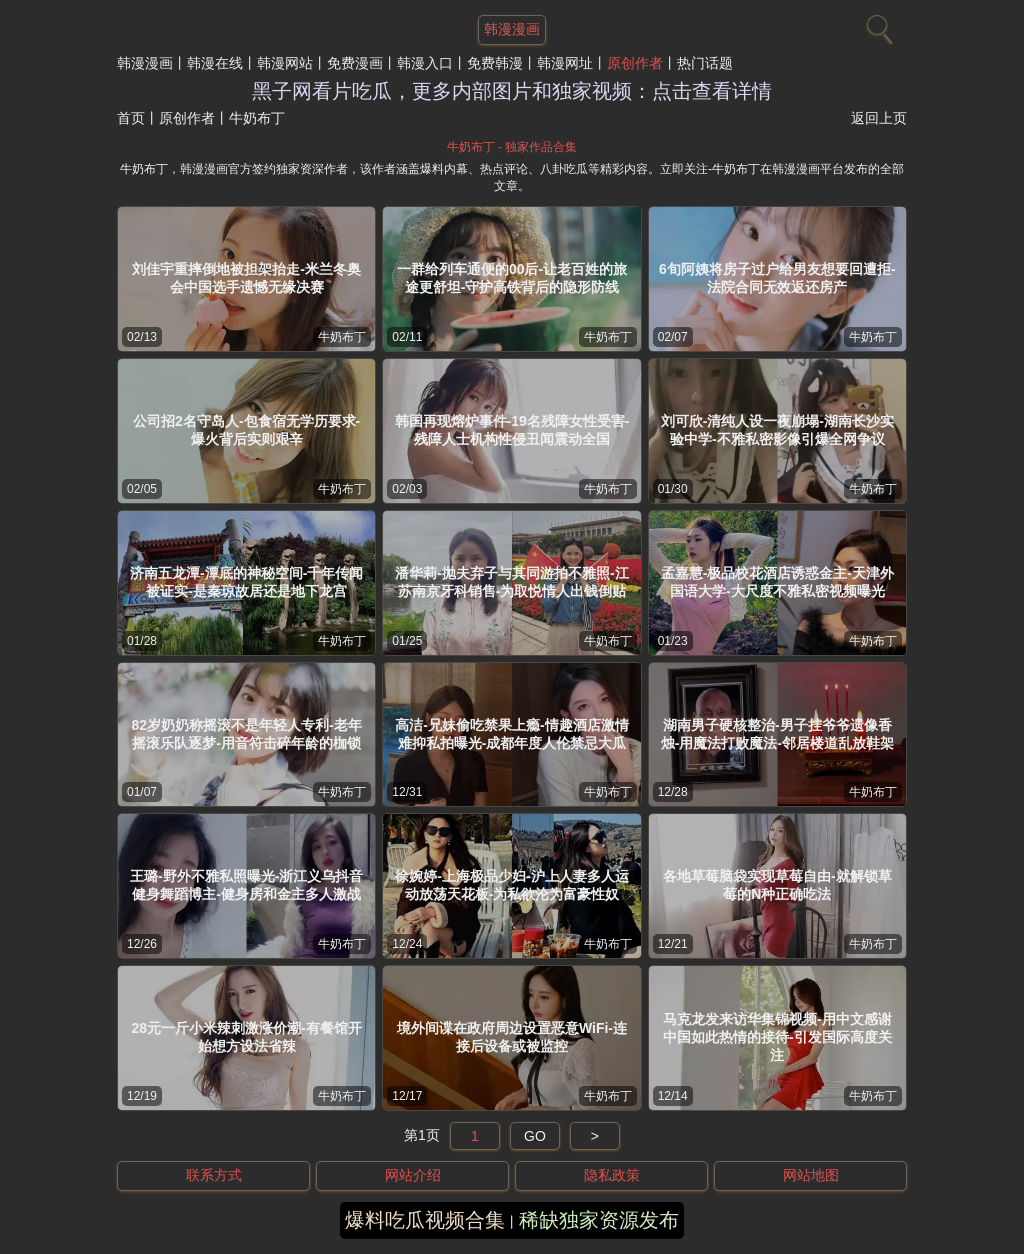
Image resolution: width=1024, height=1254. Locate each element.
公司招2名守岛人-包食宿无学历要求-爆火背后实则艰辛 (246, 430)
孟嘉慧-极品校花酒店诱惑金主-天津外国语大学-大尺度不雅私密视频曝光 (777, 582)
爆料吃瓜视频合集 (425, 1220)
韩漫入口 (425, 63)
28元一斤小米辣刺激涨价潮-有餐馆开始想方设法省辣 (247, 1037)
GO (535, 1136)
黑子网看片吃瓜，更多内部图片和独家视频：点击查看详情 (512, 91)
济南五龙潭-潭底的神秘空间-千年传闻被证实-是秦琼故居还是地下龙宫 (246, 582)
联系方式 (214, 1175)
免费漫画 (355, 63)
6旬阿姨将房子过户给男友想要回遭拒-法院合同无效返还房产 (777, 278)
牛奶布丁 (342, 337)
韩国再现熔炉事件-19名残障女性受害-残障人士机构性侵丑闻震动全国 (512, 430)
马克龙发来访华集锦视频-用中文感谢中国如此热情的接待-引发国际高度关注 (777, 1037)
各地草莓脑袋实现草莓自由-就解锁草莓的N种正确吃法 (777, 885)
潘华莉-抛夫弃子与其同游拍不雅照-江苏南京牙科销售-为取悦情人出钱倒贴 (511, 582)
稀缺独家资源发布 (599, 1220)
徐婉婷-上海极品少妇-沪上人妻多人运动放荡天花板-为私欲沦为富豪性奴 (511, 885)
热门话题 (705, 63)
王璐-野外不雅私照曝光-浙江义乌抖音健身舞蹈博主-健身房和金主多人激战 (246, 885)
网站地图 (811, 1175)
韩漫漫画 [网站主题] (512, 29)
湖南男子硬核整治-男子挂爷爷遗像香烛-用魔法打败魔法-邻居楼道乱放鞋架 (777, 734)
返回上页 (879, 118)
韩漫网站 (285, 63)
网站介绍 (413, 1175)
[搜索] (877, 25)
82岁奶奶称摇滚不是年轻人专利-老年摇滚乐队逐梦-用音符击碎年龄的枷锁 (247, 734)
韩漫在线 (215, 63)
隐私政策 (612, 1175)
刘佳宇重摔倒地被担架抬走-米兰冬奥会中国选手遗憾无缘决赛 (246, 278)
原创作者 (635, 63)
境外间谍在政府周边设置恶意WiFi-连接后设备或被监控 (512, 1037)
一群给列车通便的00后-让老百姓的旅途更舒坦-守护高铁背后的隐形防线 (512, 278)
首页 (131, 118)
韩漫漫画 (145, 63)
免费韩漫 (495, 63)
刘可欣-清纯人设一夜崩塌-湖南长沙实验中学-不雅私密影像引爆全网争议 (777, 430)
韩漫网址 (565, 63)
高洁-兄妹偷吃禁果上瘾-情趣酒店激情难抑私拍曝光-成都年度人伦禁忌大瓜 (511, 734)
